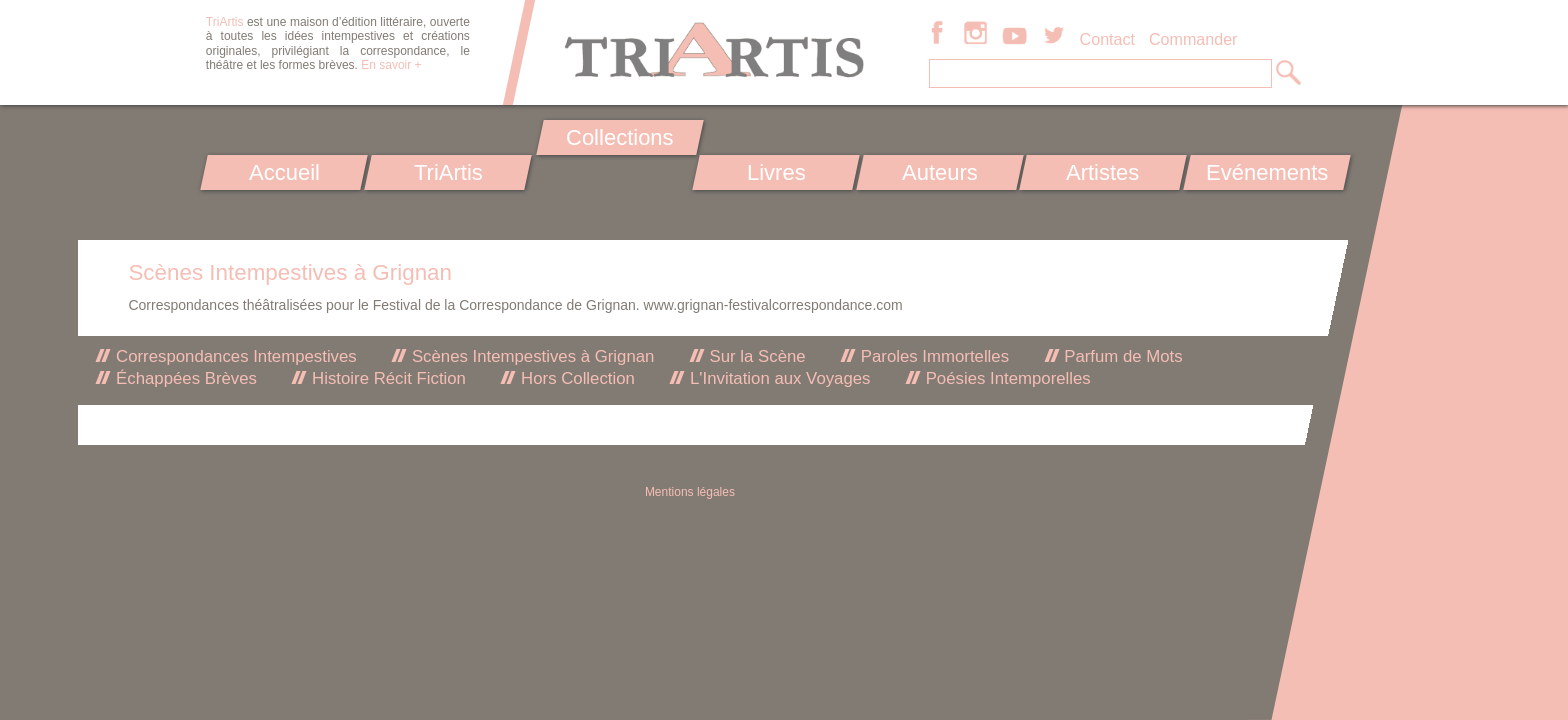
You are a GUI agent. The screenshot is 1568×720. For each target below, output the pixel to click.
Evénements (1267, 172)
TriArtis (447, 172)
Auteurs (940, 172)
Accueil (284, 172)
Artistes (1103, 172)
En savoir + (391, 65)
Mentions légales (690, 492)
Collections (620, 137)
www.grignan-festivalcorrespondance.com (773, 305)
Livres (775, 172)
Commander (1193, 39)
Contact (1107, 39)
